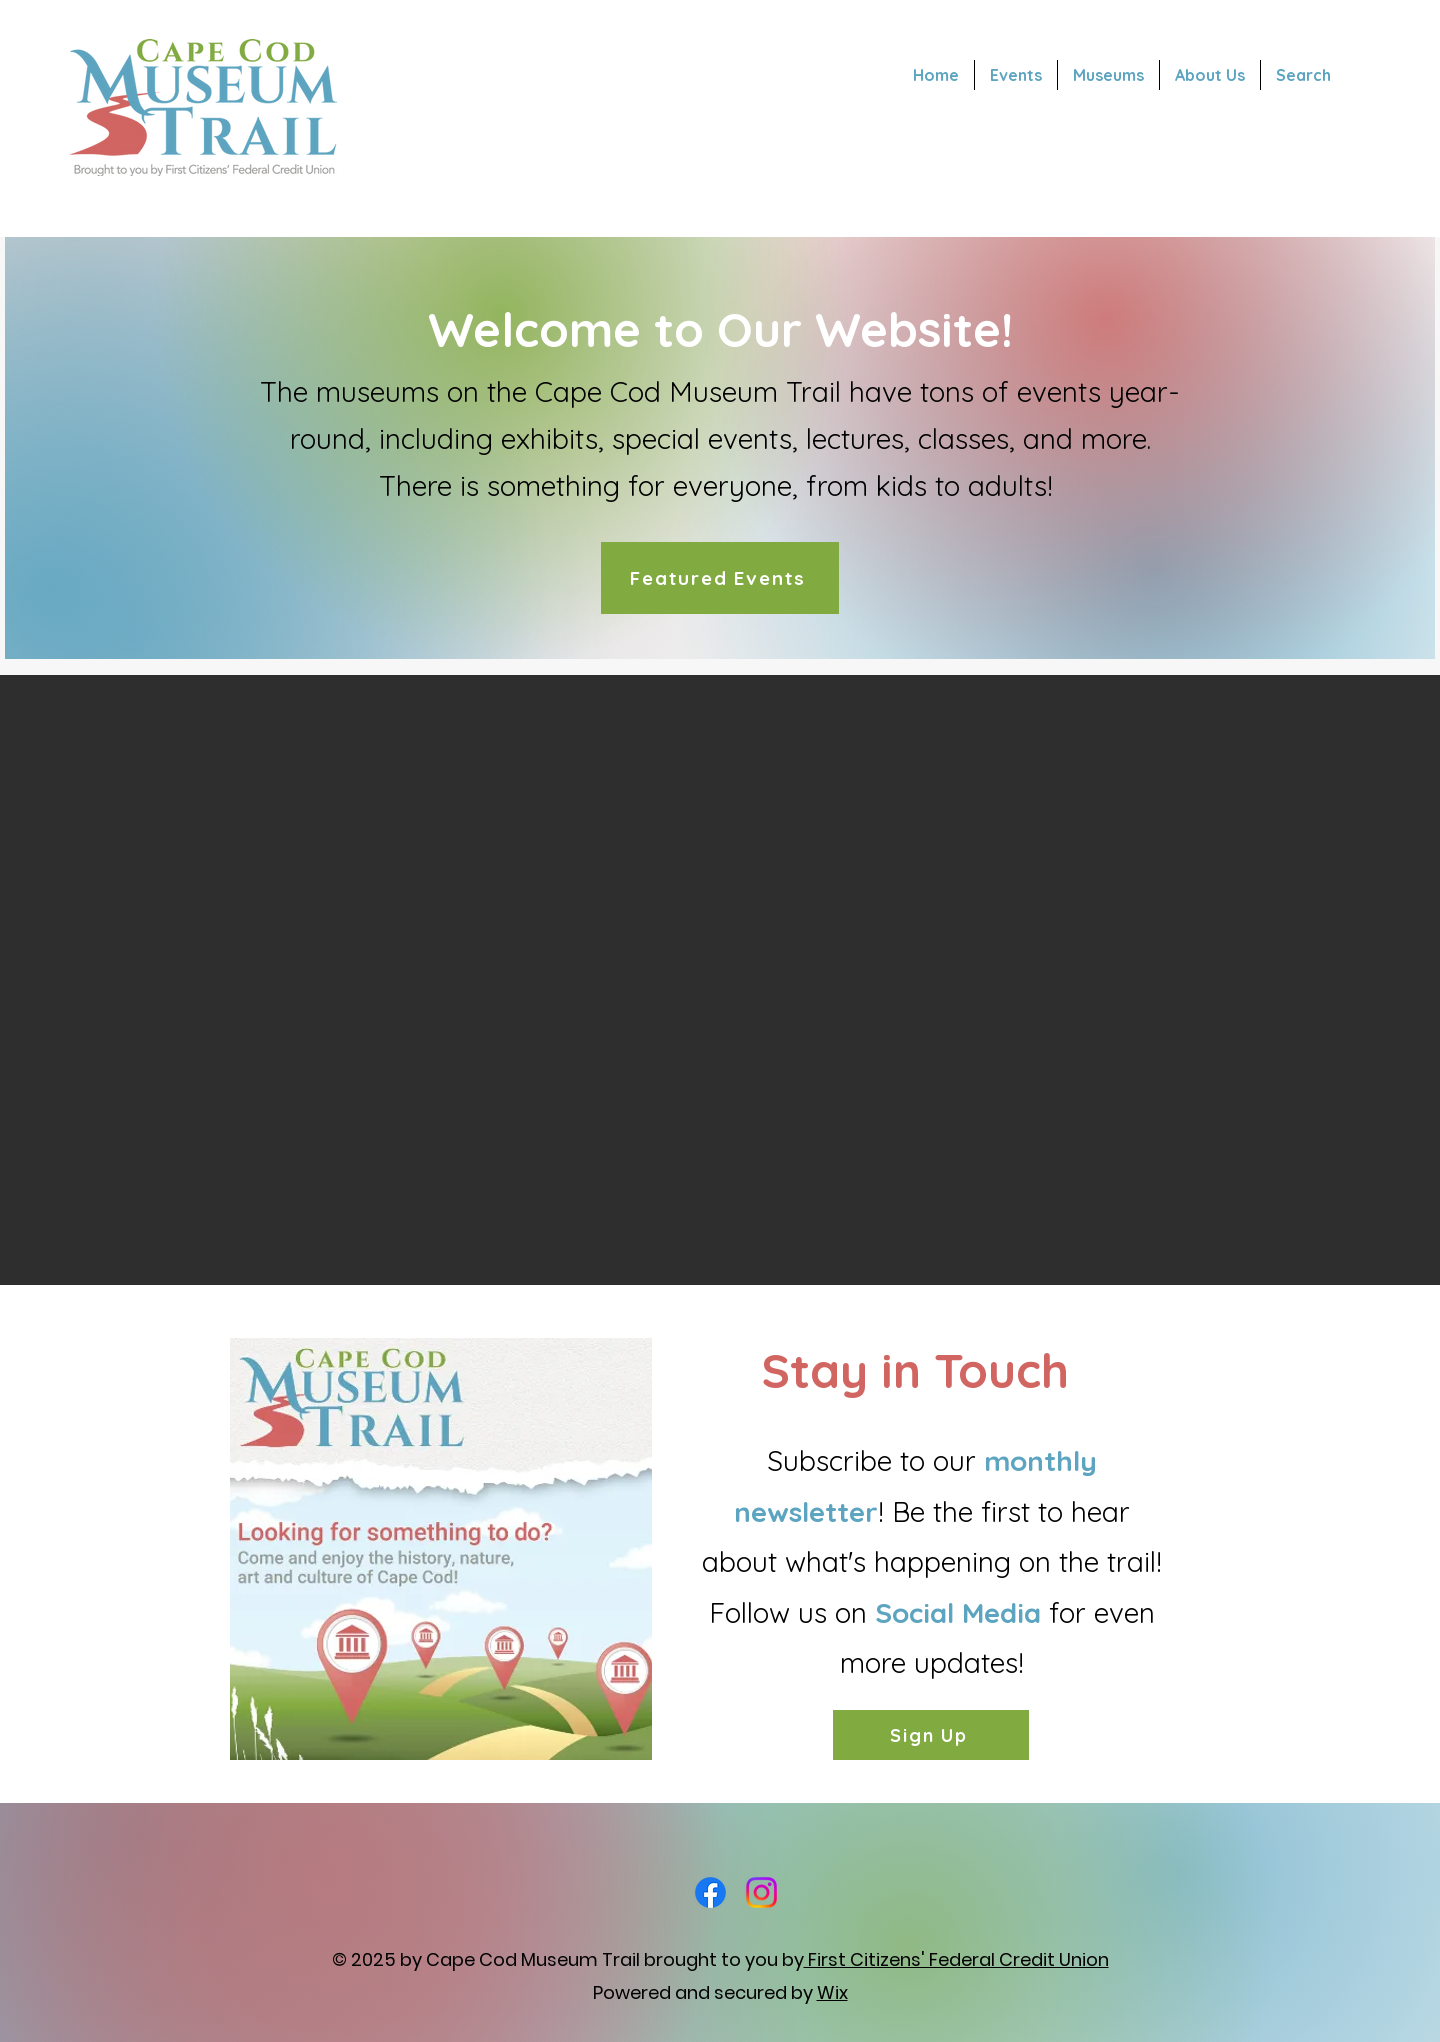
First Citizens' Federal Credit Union (956, 1959)
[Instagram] (761, 1892)
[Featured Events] (720, 578)
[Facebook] (710, 1892)
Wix (832, 1992)
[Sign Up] (931, 1735)
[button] (720, 980)
